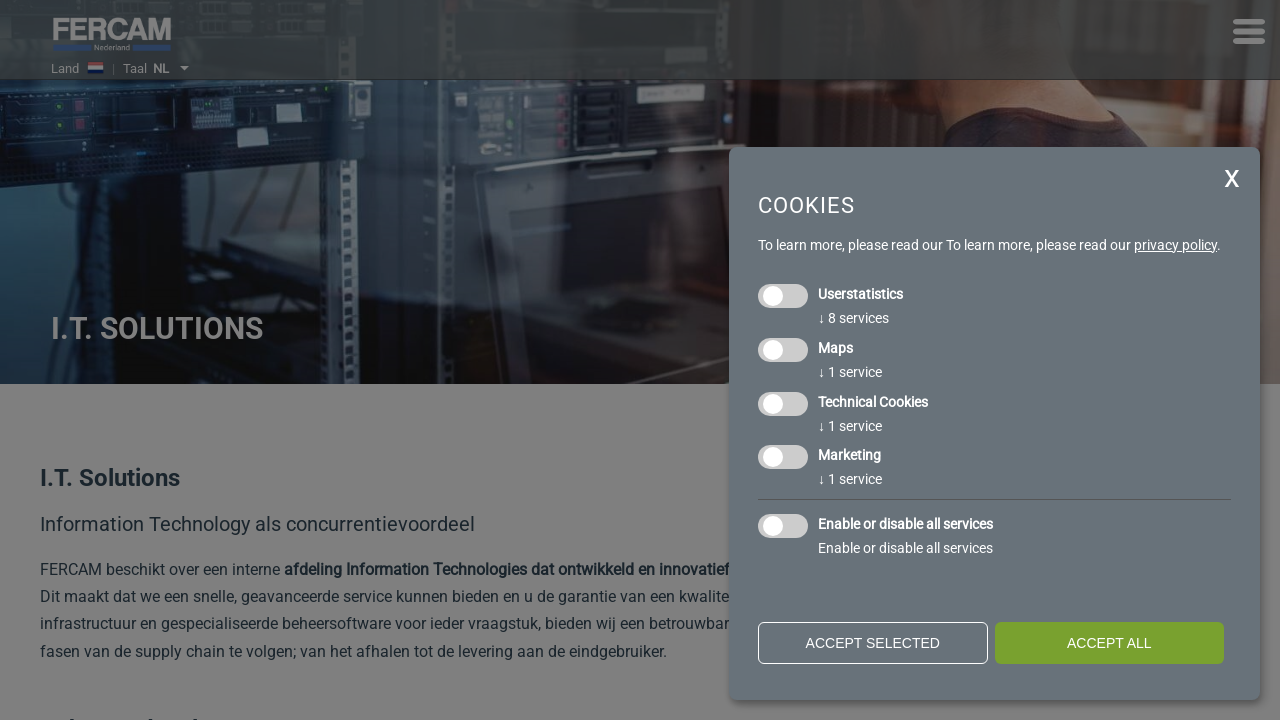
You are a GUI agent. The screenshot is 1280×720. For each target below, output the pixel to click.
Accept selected (873, 643)
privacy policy (1175, 245)
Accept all (1109, 643)
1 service (850, 372)
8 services (853, 318)
